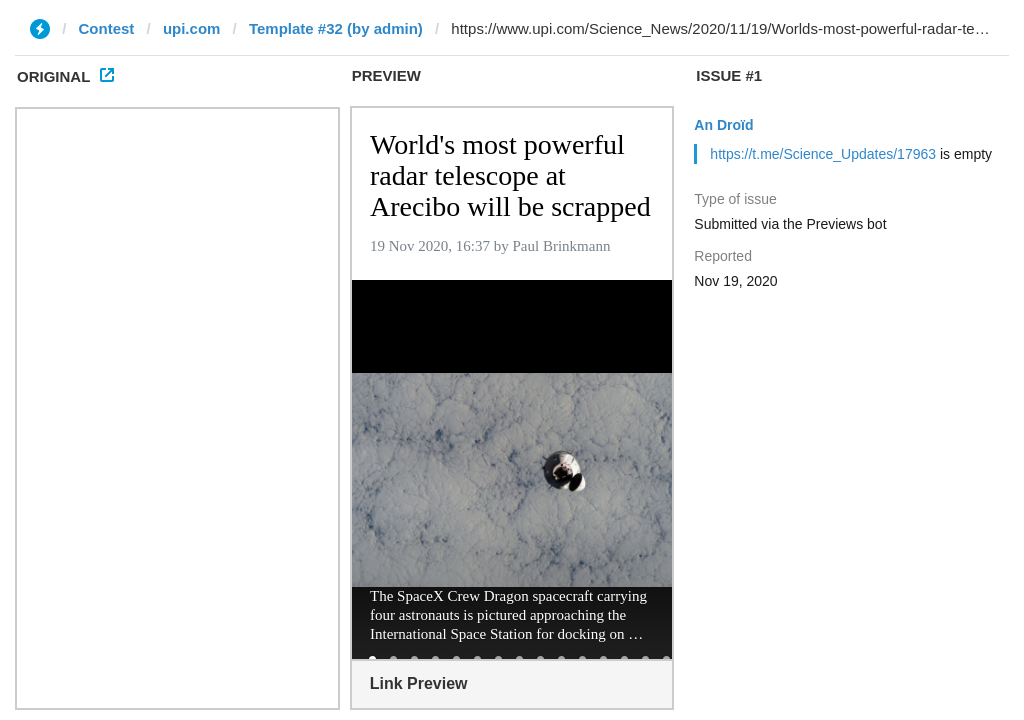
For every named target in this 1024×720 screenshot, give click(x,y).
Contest (107, 28)
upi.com (192, 28)
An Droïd (723, 125)
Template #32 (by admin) (336, 28)
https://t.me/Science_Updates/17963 (823, 154)
